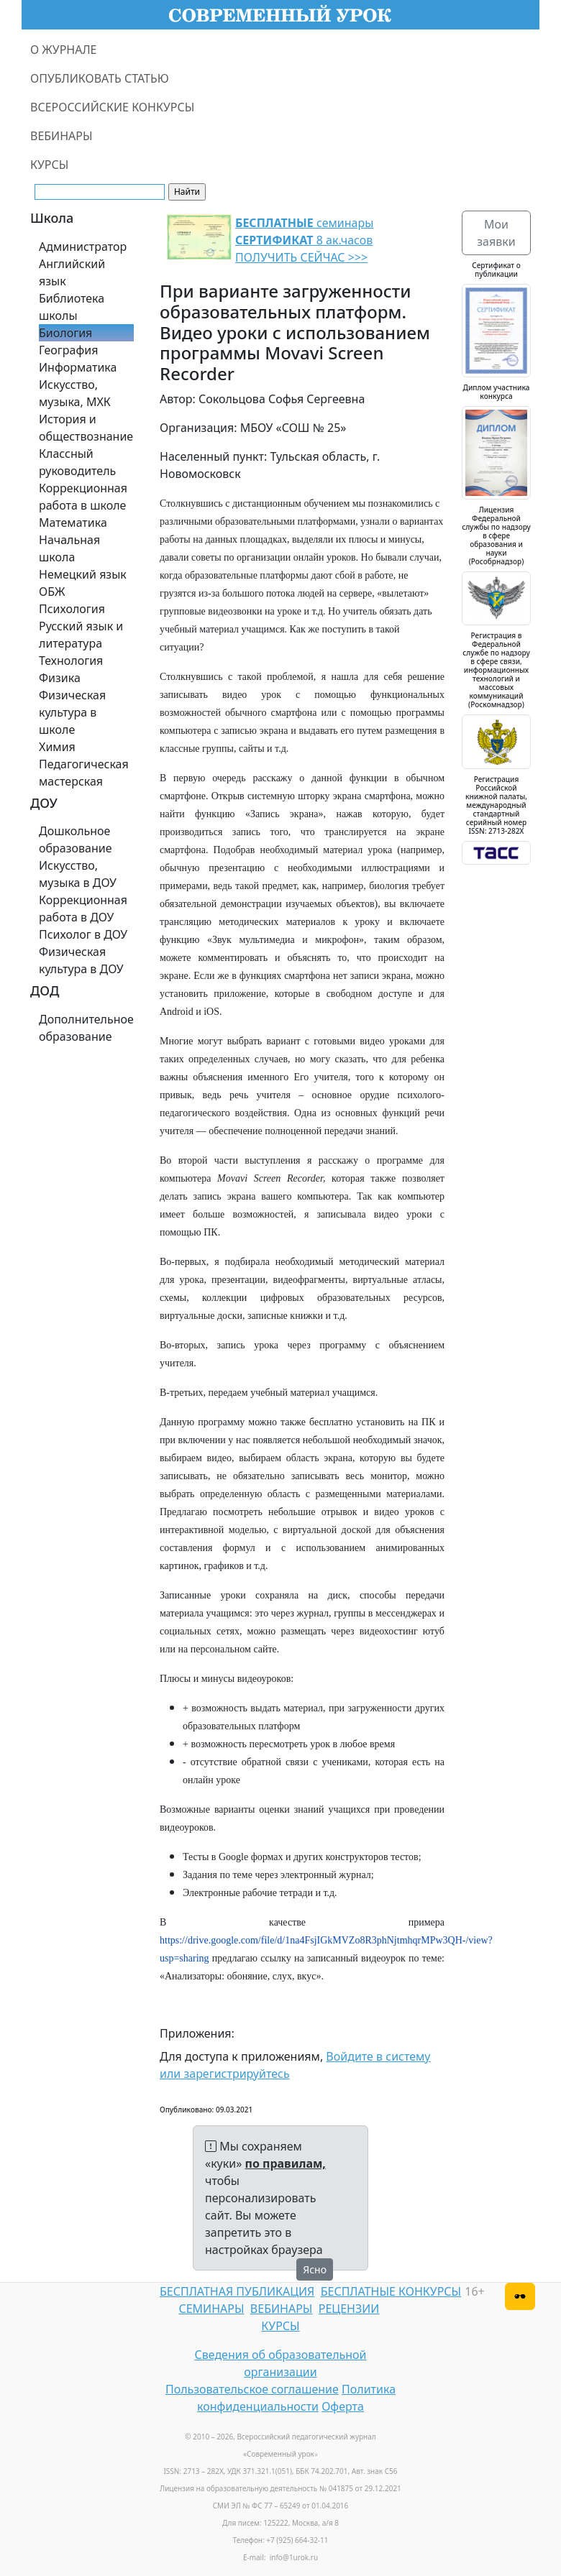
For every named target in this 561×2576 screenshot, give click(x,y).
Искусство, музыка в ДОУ (78, 874)
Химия (57, 747)
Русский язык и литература (81, 634)
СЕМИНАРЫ (211, 2309)
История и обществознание (86, 427)
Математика (73, 522)
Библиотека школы (71, 306)
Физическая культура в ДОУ (81, 960)
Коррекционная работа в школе (83, 496)
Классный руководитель (77, 462)
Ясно (315, 2269)
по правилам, (285, 2163)
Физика (60, 678)
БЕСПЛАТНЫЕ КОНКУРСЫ (391, 2291)
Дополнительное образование (86, 1027)
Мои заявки (496, 232)
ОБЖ (52, 591)
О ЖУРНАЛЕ (63, 50)
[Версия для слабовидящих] (520, 2296)
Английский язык (72, 272)
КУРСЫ (49, 164)
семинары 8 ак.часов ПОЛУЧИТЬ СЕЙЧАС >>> (304, 240)
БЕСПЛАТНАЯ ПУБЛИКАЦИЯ (237, 2291)
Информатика (78, 367)
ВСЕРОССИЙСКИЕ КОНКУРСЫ (112, 107)
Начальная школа (69, 548)
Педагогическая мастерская (84, 772)
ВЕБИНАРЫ (61, 136)
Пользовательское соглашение (252, 2389)
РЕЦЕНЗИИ (349, 2309)
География (68, 350)
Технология (71, 660)
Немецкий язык (83, 574)
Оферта (342, 2406)
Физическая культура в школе (72, 712)
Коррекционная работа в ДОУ (83, 908)
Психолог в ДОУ (83, 934)
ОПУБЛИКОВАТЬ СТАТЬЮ (99, 78)
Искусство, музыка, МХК (75, 393)
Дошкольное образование (75, 839)
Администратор (83, 246)
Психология (72, 609)
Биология (65, 333)
